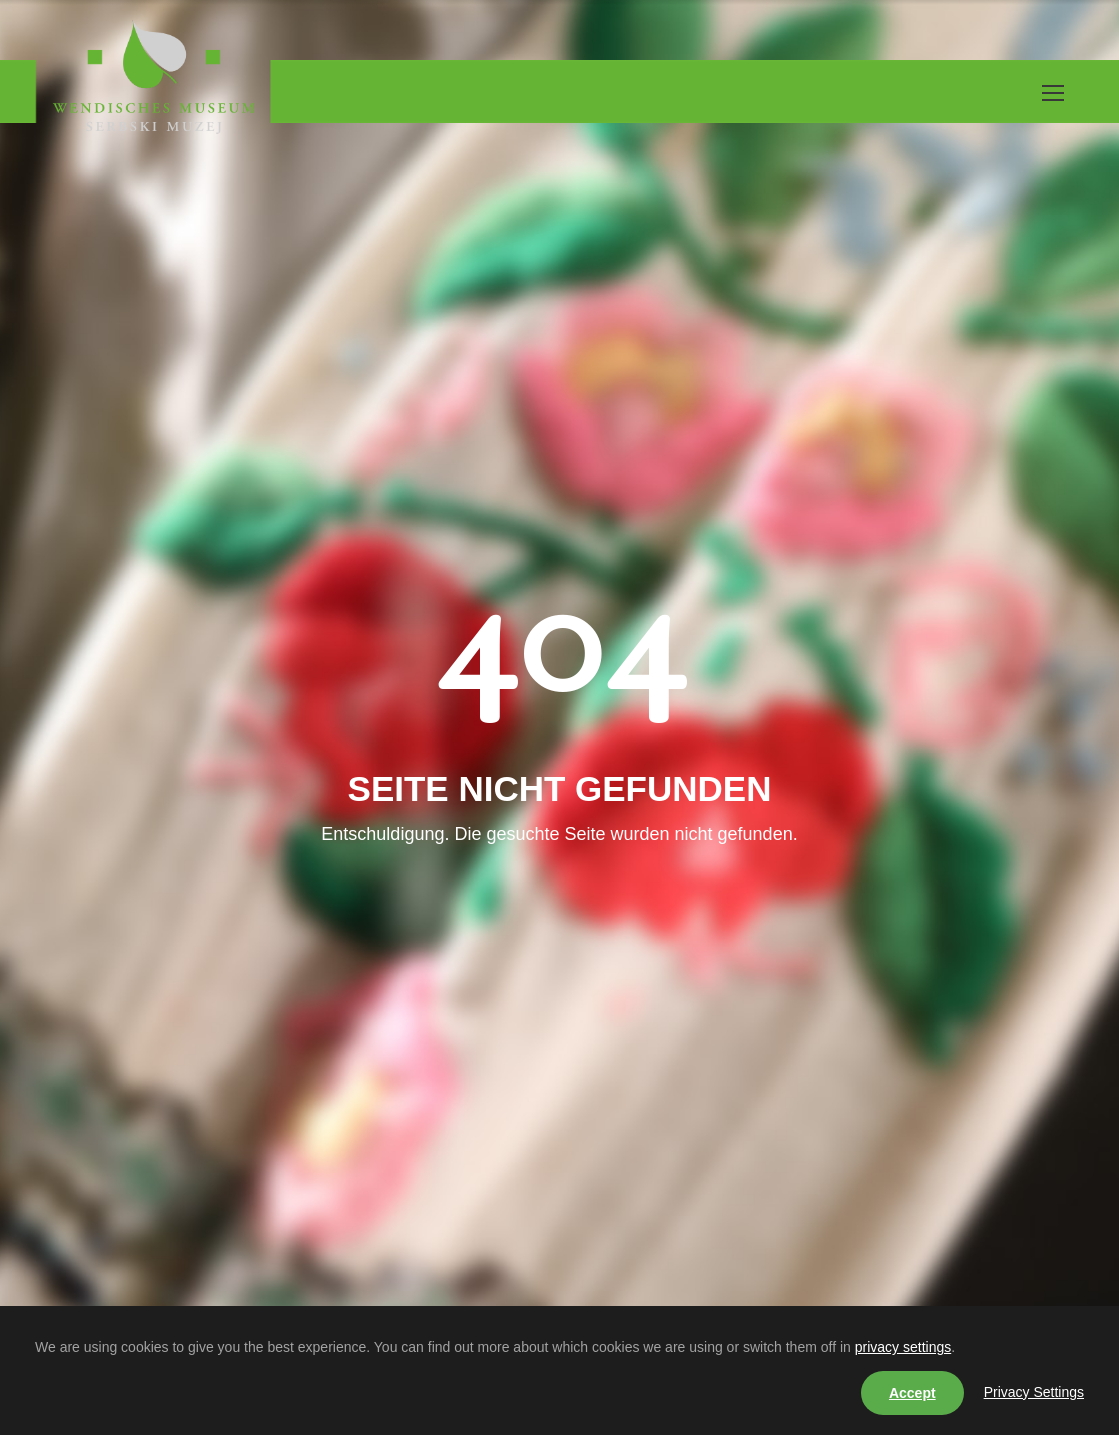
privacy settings (903, 1347)
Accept (912, 1393)
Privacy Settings (1034, 1392)
